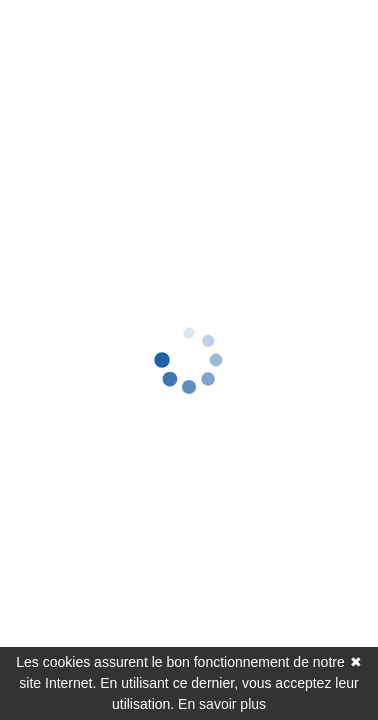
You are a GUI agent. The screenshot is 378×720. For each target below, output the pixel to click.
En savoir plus (222, 704)
